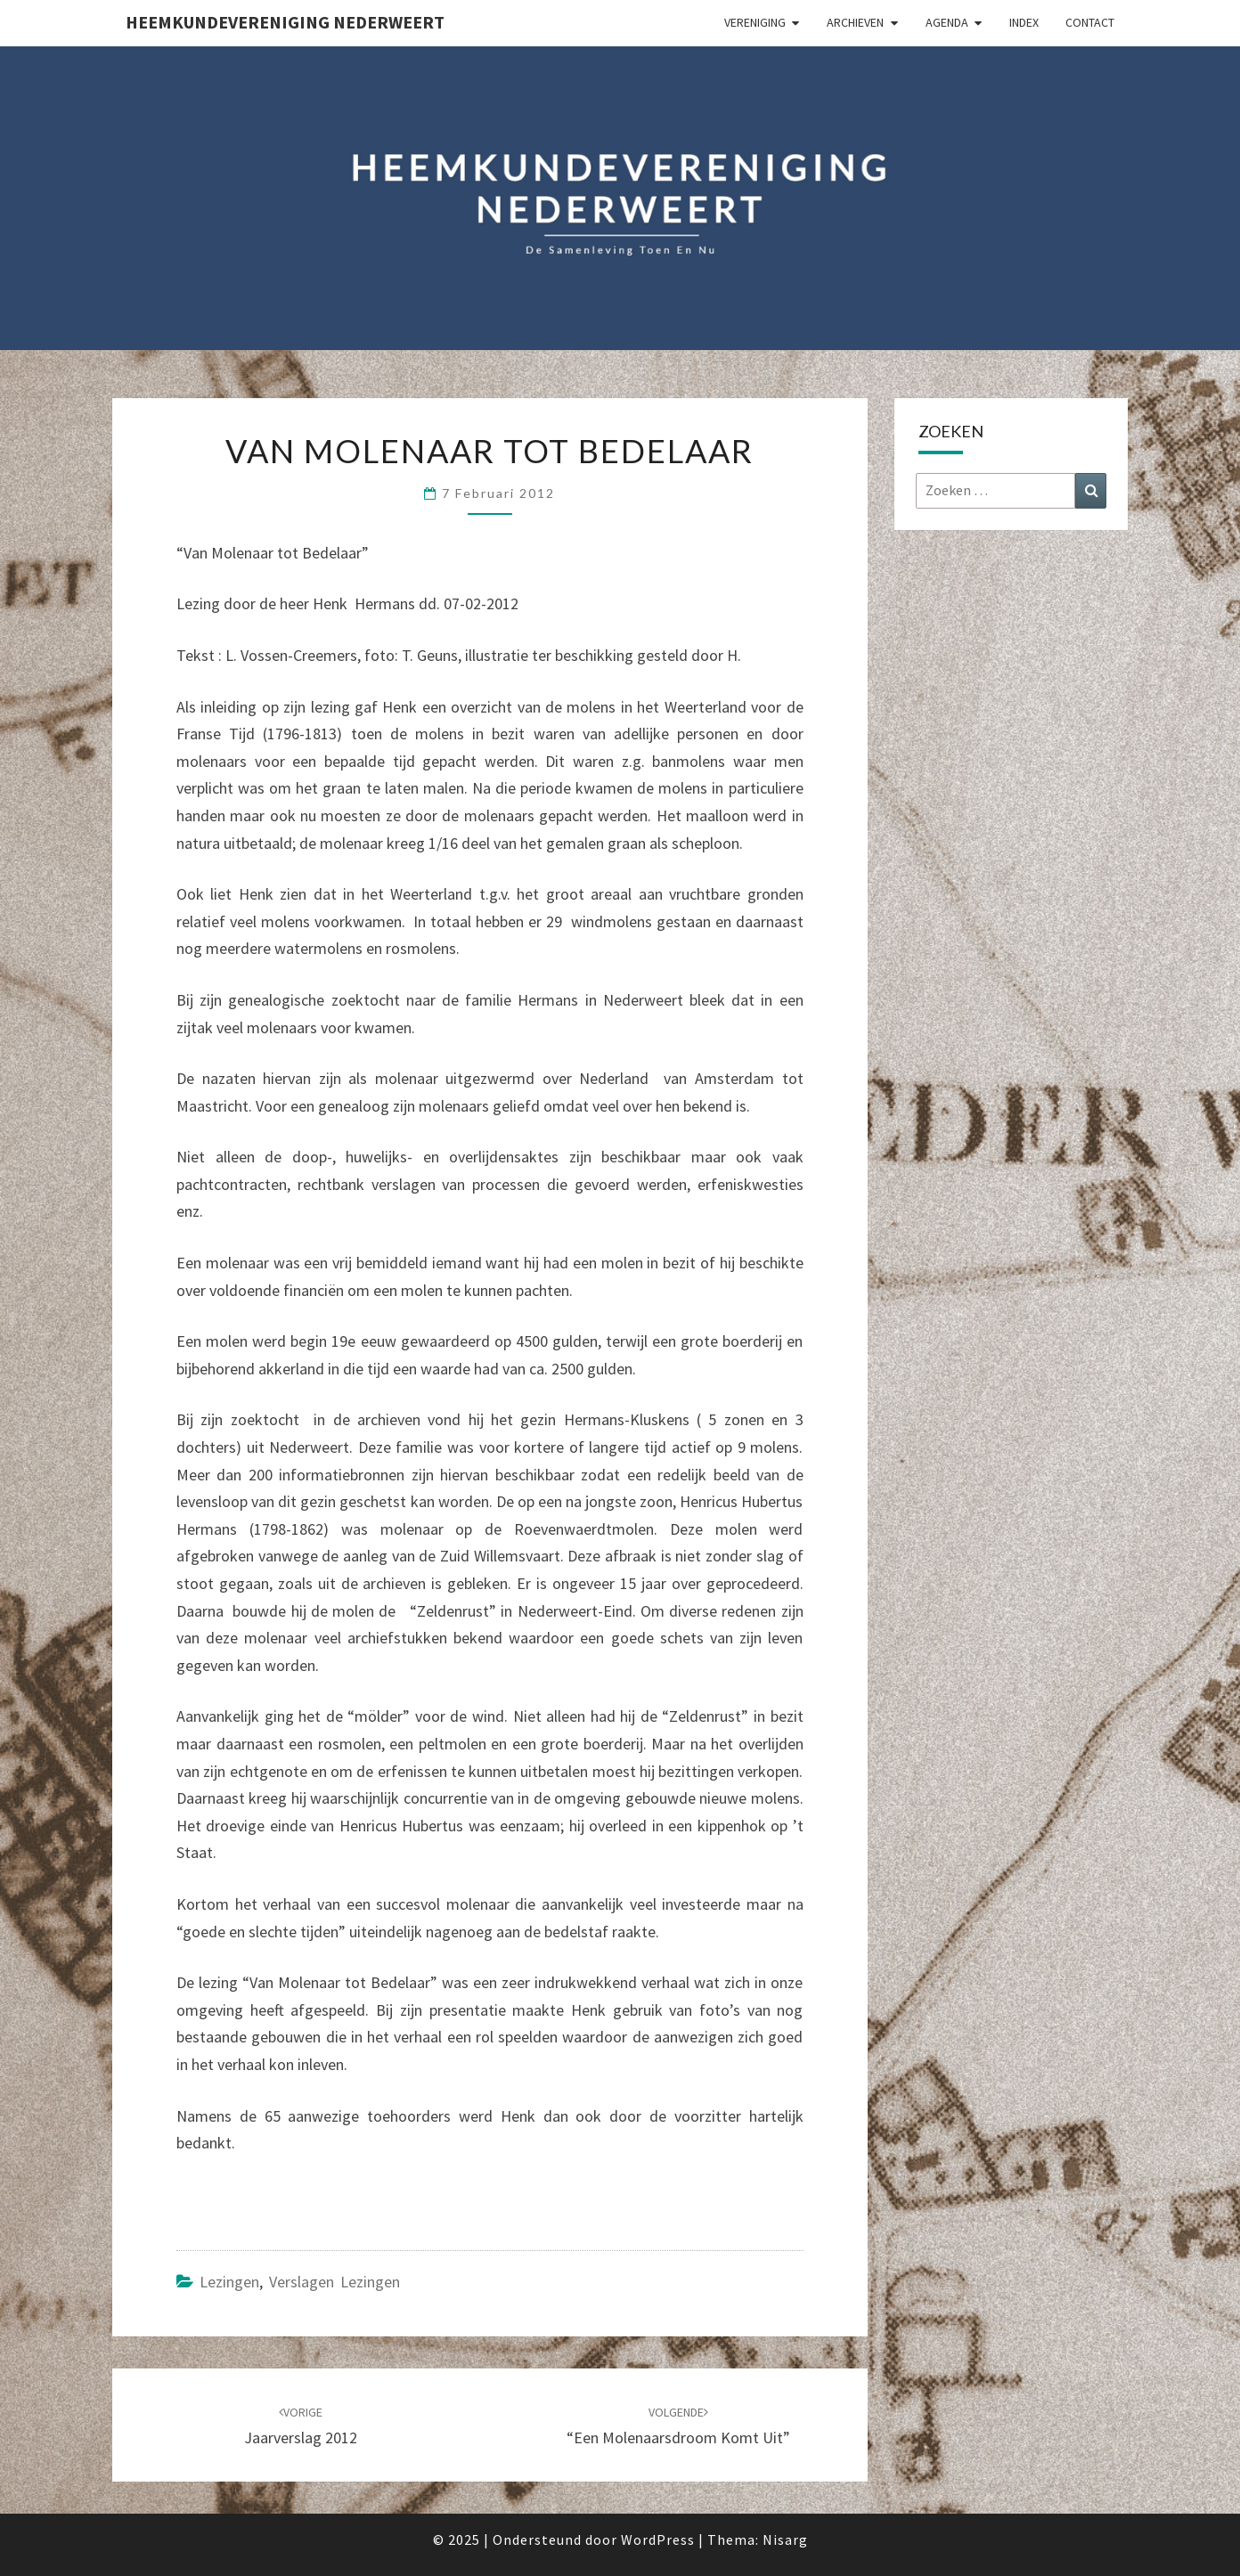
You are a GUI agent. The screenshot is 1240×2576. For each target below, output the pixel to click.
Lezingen (229, 2281)
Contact (1089, 22)
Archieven (855, 22)
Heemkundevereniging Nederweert (285, 22)
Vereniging (755, 22)
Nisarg (785, 2539)
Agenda (947, 22)
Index (1024, 22)
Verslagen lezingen (334, 2281)
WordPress (658, 2539)
